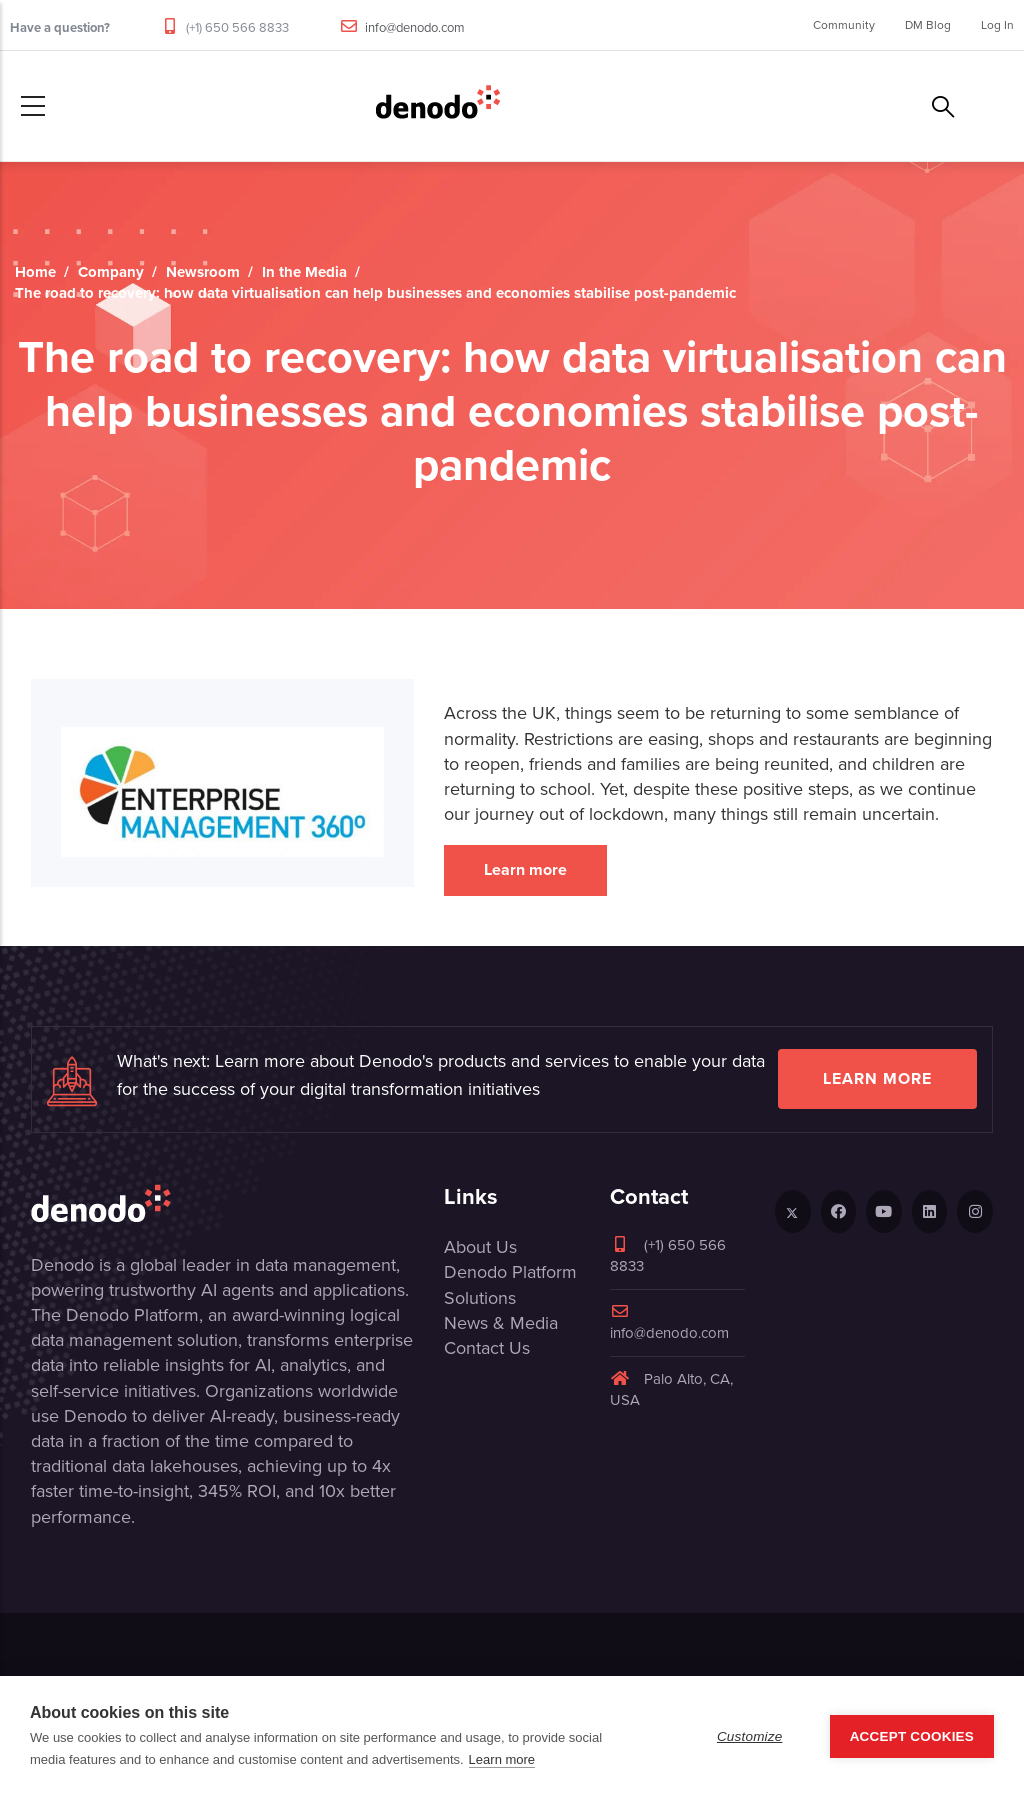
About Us (480, 1247)
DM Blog (928, 25)
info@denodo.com (415, 27)
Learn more (525, 869)
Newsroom (203, 272)
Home (35, 272)
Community (844, 25)
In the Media (304, 272)
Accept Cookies (912, 1736)
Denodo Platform (510, 1272)
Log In (997, 25)
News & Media (501, 1323)
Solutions (480, 1298)
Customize (750, 1736)
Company (111, 272)
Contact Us (487, 1348)
